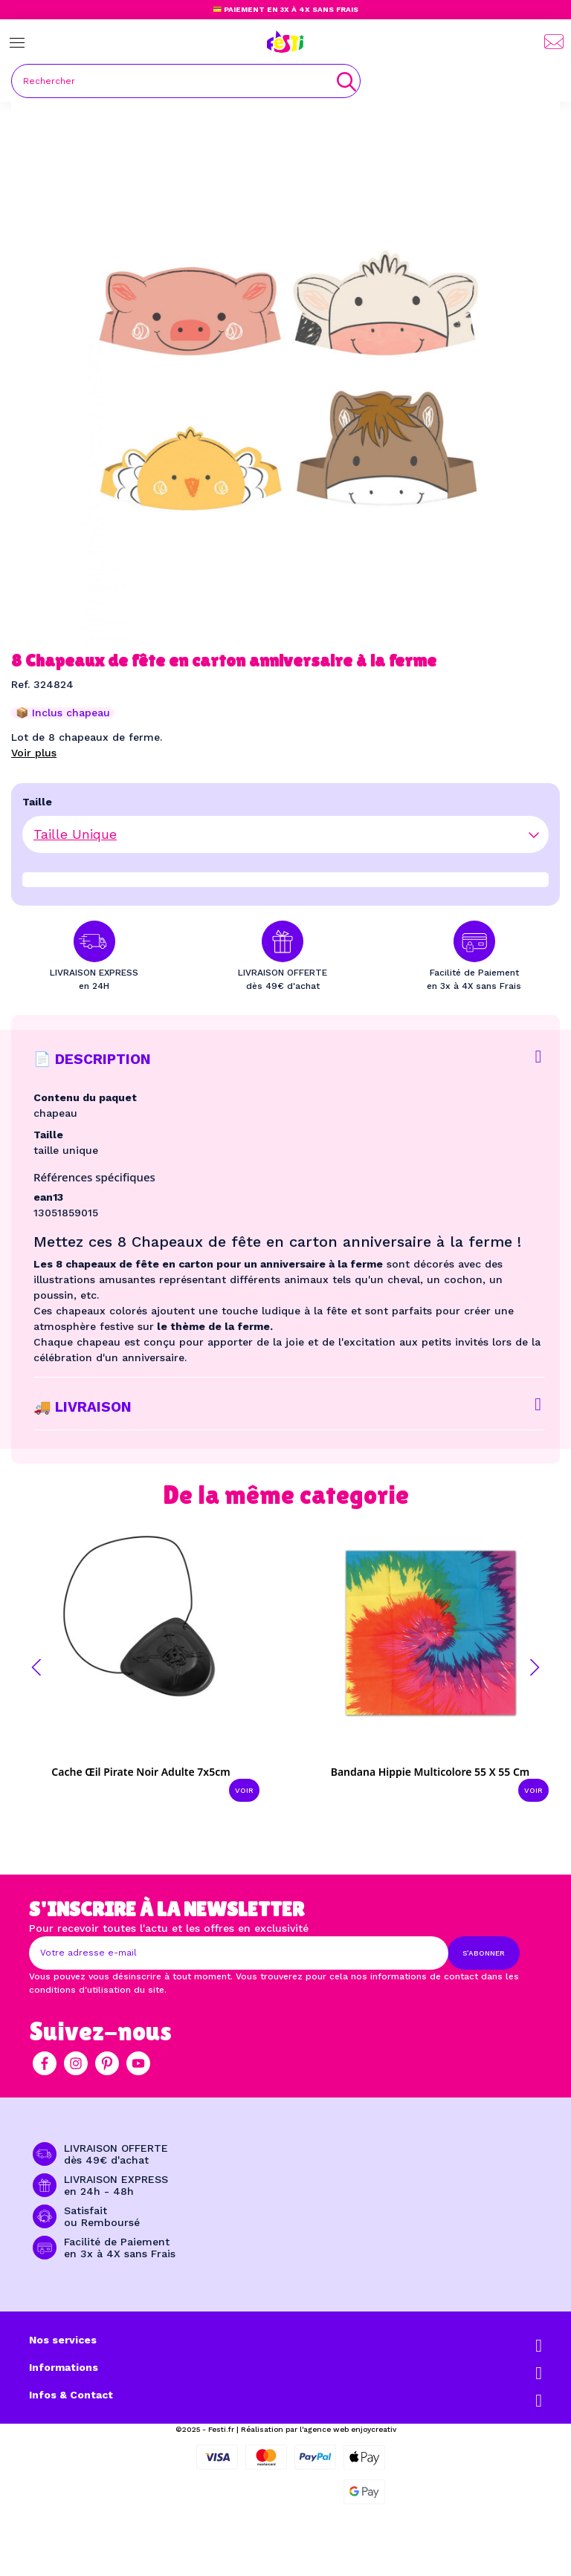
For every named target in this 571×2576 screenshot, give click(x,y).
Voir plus (34, 753)
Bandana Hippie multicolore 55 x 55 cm (430, 1772)
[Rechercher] (186, 81)
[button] (36, 1667)
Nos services (63, 2340)
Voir (244, 1790)
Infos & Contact (71, 2395)
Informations (63, 2367)
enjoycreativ (373, 2429)
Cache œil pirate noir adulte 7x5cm (140, 1772)
